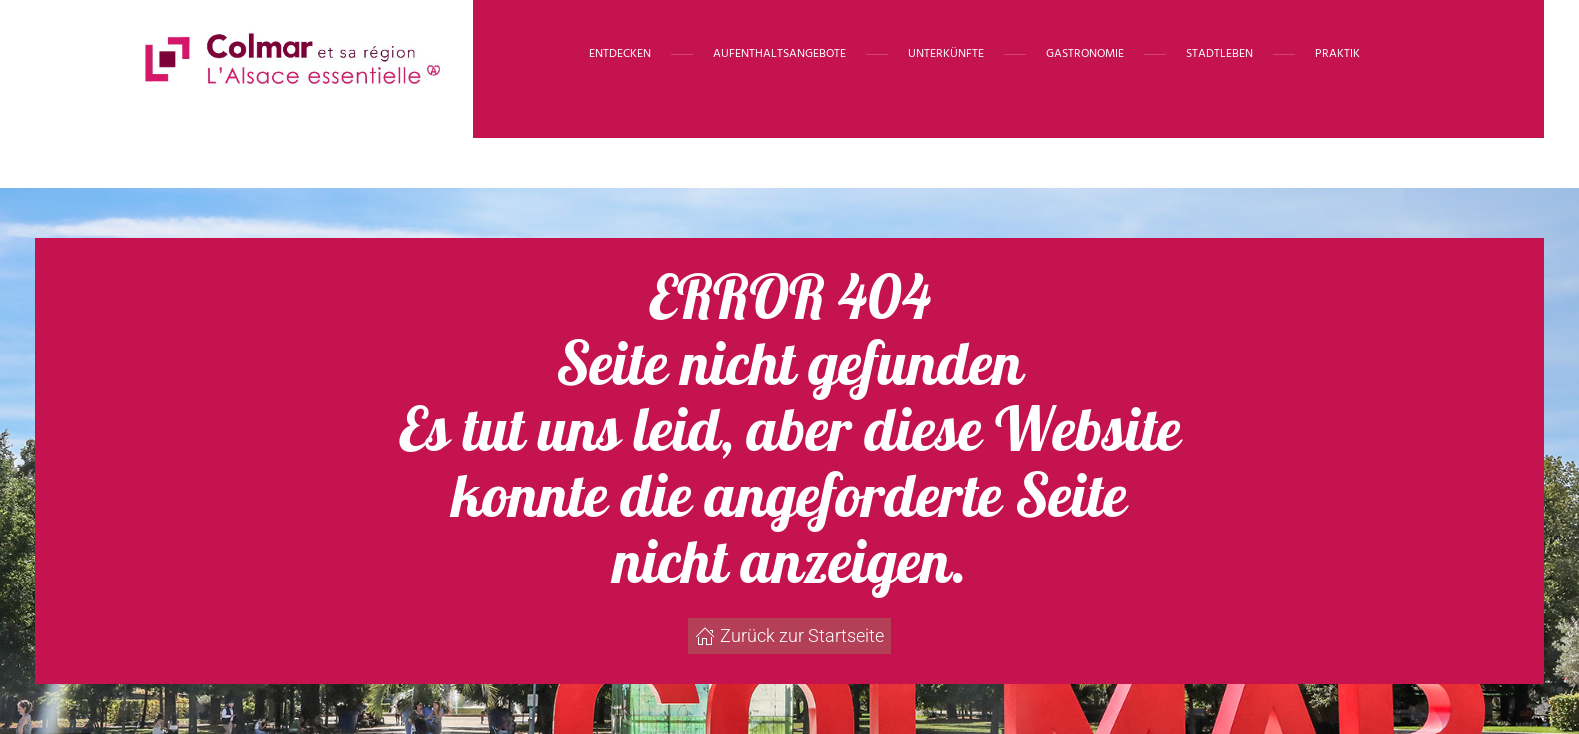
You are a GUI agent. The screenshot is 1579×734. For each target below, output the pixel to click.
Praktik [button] (1337, 54)
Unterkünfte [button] (946, 54)
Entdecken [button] (620, 54)
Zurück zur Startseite (789, 635)
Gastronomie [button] (1085, 54)
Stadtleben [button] (1219, 54)
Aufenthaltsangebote (779, 54)
